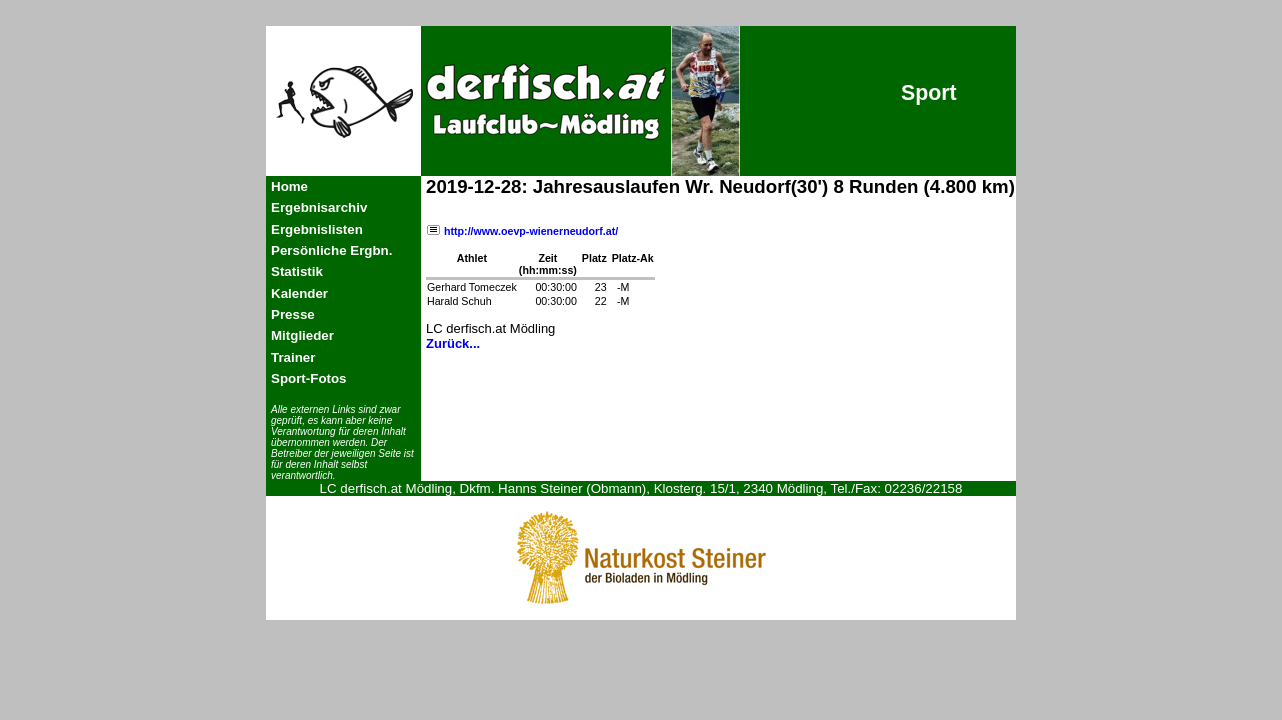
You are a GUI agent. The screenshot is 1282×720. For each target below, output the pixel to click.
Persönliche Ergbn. (331, 250)
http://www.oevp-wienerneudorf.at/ (522, 231)
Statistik (297, 271)
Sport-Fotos (309, 378)
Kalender (299, 293)
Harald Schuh (459, 301)
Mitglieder (302, 335)
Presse (293, 314)
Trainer (293, 357)
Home (289, 186)
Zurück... (453, 343)
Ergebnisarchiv (319, 207)
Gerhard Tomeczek (472, 287)
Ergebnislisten (317, 229)
